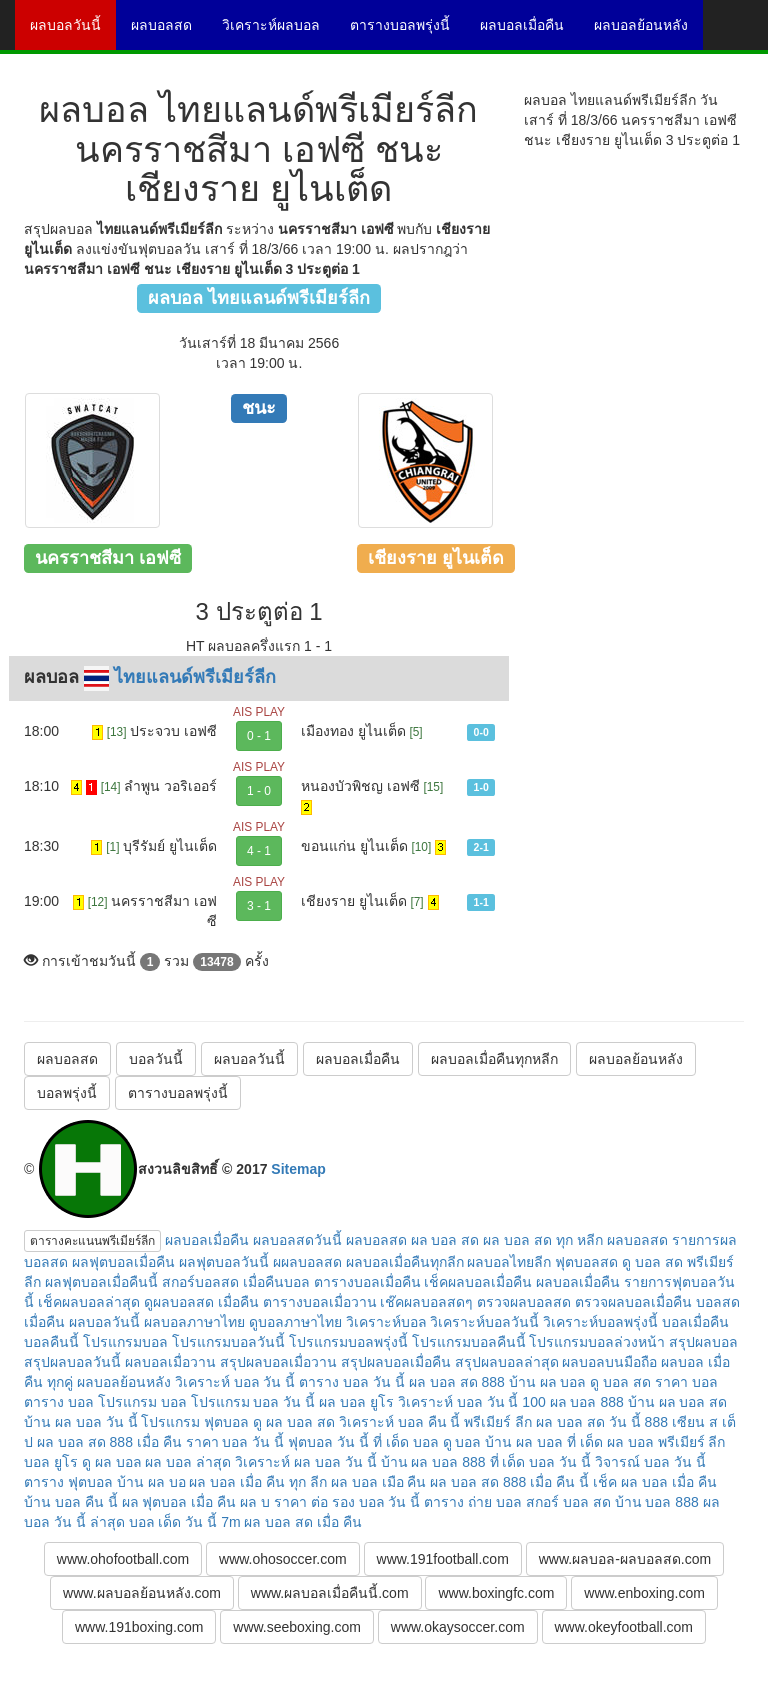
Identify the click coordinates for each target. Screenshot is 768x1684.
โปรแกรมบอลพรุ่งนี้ (348, 1342)
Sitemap (298, 1169)
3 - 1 (259, 906)
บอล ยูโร (51, 1462)
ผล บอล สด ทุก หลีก (543, 1240)
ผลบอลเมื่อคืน (529, 32)
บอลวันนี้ (156, 1059)
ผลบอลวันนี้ (73, 32)
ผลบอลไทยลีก (509, 1262)
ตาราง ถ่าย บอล (473, 1502)
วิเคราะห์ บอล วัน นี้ (235, 1382)
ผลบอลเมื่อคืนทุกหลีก (494, 1059)
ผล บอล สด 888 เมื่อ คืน (109, 1442)
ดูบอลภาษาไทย (295, 1322)
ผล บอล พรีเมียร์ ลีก (666, 1442)
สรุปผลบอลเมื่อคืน (396, 1362)
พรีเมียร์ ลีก (498, 1422)
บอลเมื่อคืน (695, 1322)
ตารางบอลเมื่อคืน (367, 1282)
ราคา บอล (686, 1382)
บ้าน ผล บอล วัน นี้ (81, 1422)
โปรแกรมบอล (125, 1342)
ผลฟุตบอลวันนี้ (224, 1262)
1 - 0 (259, 791)
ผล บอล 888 (587, 1402)
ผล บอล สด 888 (457, 1382)
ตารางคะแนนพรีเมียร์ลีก (92, 1241)
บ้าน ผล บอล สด (678, 1402)
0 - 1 (259, 736)
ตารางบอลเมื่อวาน (320, 1302)
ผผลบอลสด (307, 1262)
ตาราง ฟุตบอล (68, 1482)
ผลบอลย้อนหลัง (648, 32)
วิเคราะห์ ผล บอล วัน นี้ (306, 1462)
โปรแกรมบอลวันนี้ (228, 1342)
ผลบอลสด (169, 32)
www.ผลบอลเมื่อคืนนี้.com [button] (330, 1593)
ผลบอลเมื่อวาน (170, 1362)
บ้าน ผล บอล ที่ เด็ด (544, 1442)
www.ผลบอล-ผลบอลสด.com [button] (625, 1559)
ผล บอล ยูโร (356, 1402)
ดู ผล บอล (112, 1462)
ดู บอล (462, 1442)
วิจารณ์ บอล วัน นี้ (650, 1462)
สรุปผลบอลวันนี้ (72, 1362)
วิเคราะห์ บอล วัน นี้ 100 (472, 1402)
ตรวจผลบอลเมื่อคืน (633, 1302)
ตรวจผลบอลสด (524, 1302)
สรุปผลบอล (703, 1342)
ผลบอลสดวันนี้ (297, 1240)
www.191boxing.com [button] (139, 1627)
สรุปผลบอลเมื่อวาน (278, 1362)
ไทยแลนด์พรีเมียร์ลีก (195, 677)
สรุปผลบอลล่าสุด (507, 1362)
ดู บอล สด (620, 1382)
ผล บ (255, 1502)
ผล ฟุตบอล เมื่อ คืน (179, 1502)
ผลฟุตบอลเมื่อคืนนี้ (101, 1282)
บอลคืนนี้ (51, 1342)
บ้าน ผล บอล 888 (433, 1462)
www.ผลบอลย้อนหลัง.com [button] (142, 1593)
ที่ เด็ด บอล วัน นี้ (541, 1462)
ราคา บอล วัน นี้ (235, 1442)
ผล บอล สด (445, 1240)
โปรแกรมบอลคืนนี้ (469, 1342)
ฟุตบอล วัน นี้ (328, 1442)
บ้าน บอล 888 (657, 1502)
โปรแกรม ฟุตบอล (195, 1422)
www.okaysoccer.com (458, 1627)
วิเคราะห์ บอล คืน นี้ (400, 1422)
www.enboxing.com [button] (644, 1593)
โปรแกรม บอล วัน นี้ (253, 1402)
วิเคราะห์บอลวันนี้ (484, 1322)
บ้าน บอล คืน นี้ (71, 1502)
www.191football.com (443, 1559)
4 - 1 (259, 851)
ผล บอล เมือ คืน (379, 1482)
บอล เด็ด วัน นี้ (173, 1522)
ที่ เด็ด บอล (406, 1442)
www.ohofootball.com (123, 1559)
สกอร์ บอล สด (568, 1502)
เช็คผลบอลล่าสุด (89, 1302)
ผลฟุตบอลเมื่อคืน (123, 1262)
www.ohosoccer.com (283, 1559)
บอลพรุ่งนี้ (67, 1093)
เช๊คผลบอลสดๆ (426, 1302)
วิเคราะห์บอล (386, 1322)
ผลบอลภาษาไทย (194, 1322)
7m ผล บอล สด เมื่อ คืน (291, 1522)
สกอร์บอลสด (200, 1282)
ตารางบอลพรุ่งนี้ (407, 32)
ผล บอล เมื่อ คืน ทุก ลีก (257, 1482)
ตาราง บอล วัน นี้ (352, 1382)
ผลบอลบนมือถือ (609, 1362)
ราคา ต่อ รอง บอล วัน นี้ (347, 1502)
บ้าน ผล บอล (548, 1382)
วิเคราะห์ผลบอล (278, 32)
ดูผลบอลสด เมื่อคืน (201, 1302)
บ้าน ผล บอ (151, 1482)
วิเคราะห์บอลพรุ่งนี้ (600, 1322)
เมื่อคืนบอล (276, 1282)
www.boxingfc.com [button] (496, 1593)
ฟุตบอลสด (586, 1262)
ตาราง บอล (59, 1402)
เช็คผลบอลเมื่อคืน (478, 1282)
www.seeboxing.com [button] (297, 1627)
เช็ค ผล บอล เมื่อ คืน (655, 1482)
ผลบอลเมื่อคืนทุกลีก (405, 1262)
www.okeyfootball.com (624, 1627)
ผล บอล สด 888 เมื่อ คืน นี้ (509, 1482)
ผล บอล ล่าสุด (188, 1462)
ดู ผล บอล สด (294, 1422)
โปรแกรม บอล (142, 1402)
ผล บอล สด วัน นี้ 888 (602, 1422)
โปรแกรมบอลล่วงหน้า (597, 1342)
